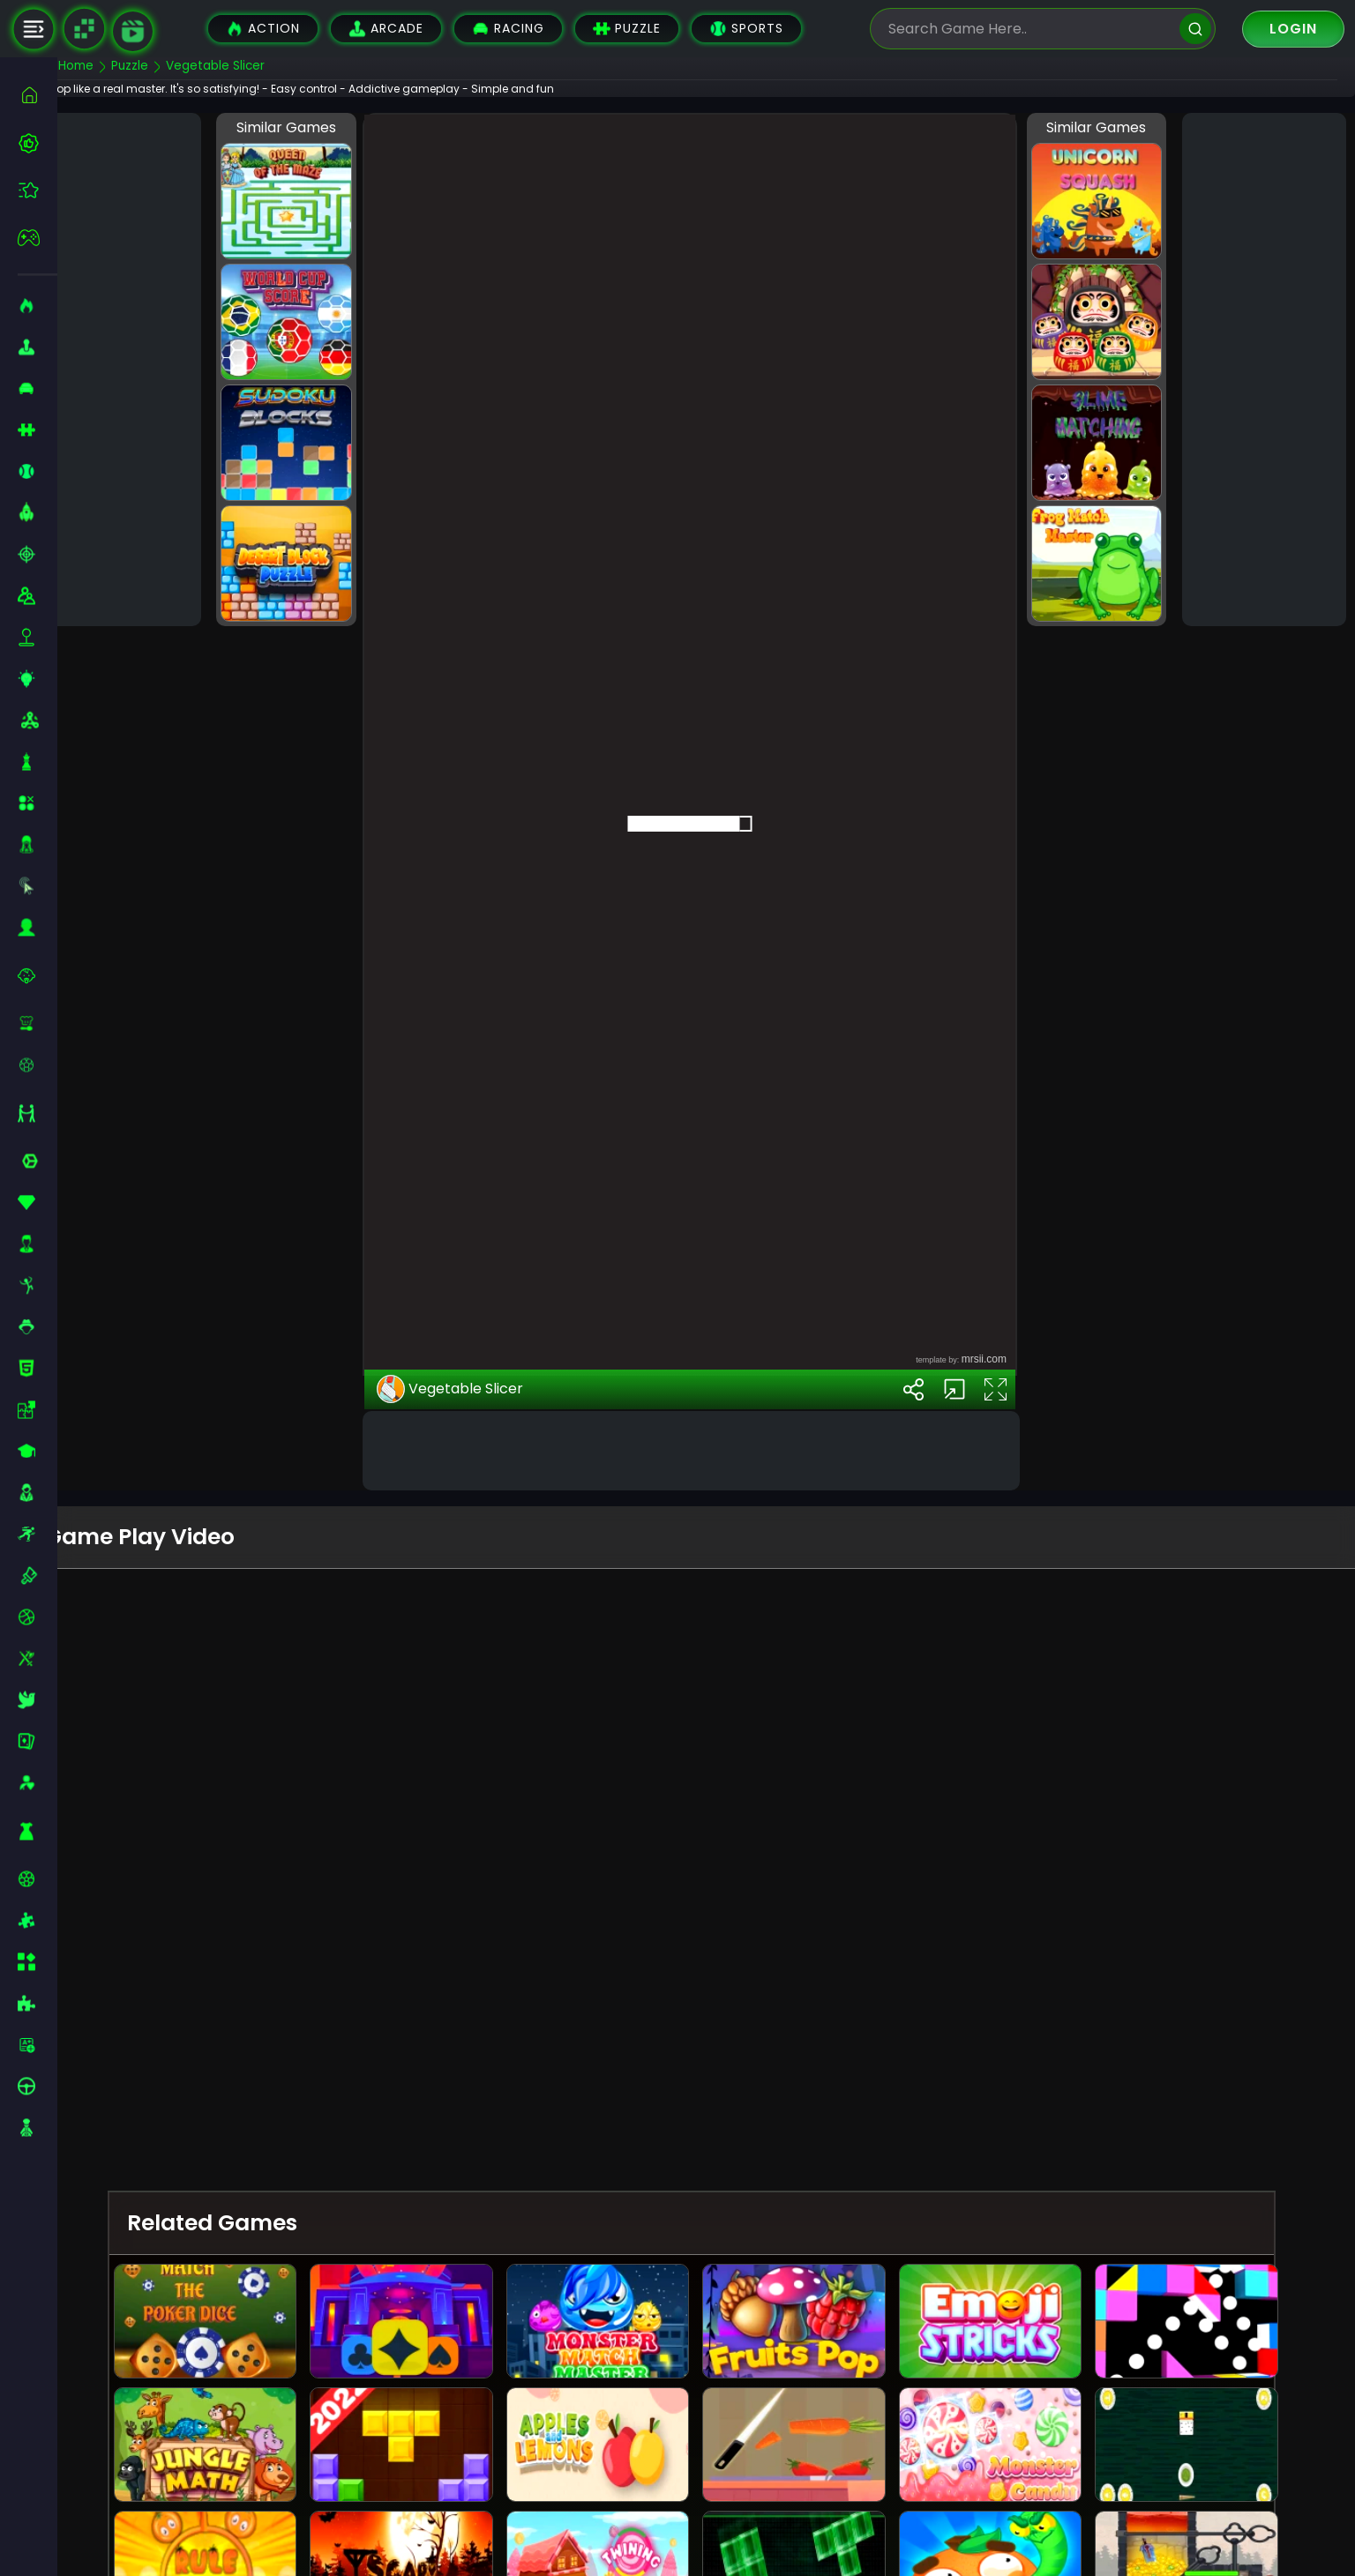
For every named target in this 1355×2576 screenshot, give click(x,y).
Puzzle (627, 29)
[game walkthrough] (133, 31)
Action (263, 29)
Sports (746, 29)
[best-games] (37, 143)
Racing (508, 29)
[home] (37, 95)
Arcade (385, 29)
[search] (1195, 28)
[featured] (37, 190)
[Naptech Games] (84, 29)
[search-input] (1029, 28)
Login (1293, 29)
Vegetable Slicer (475, 1627)
